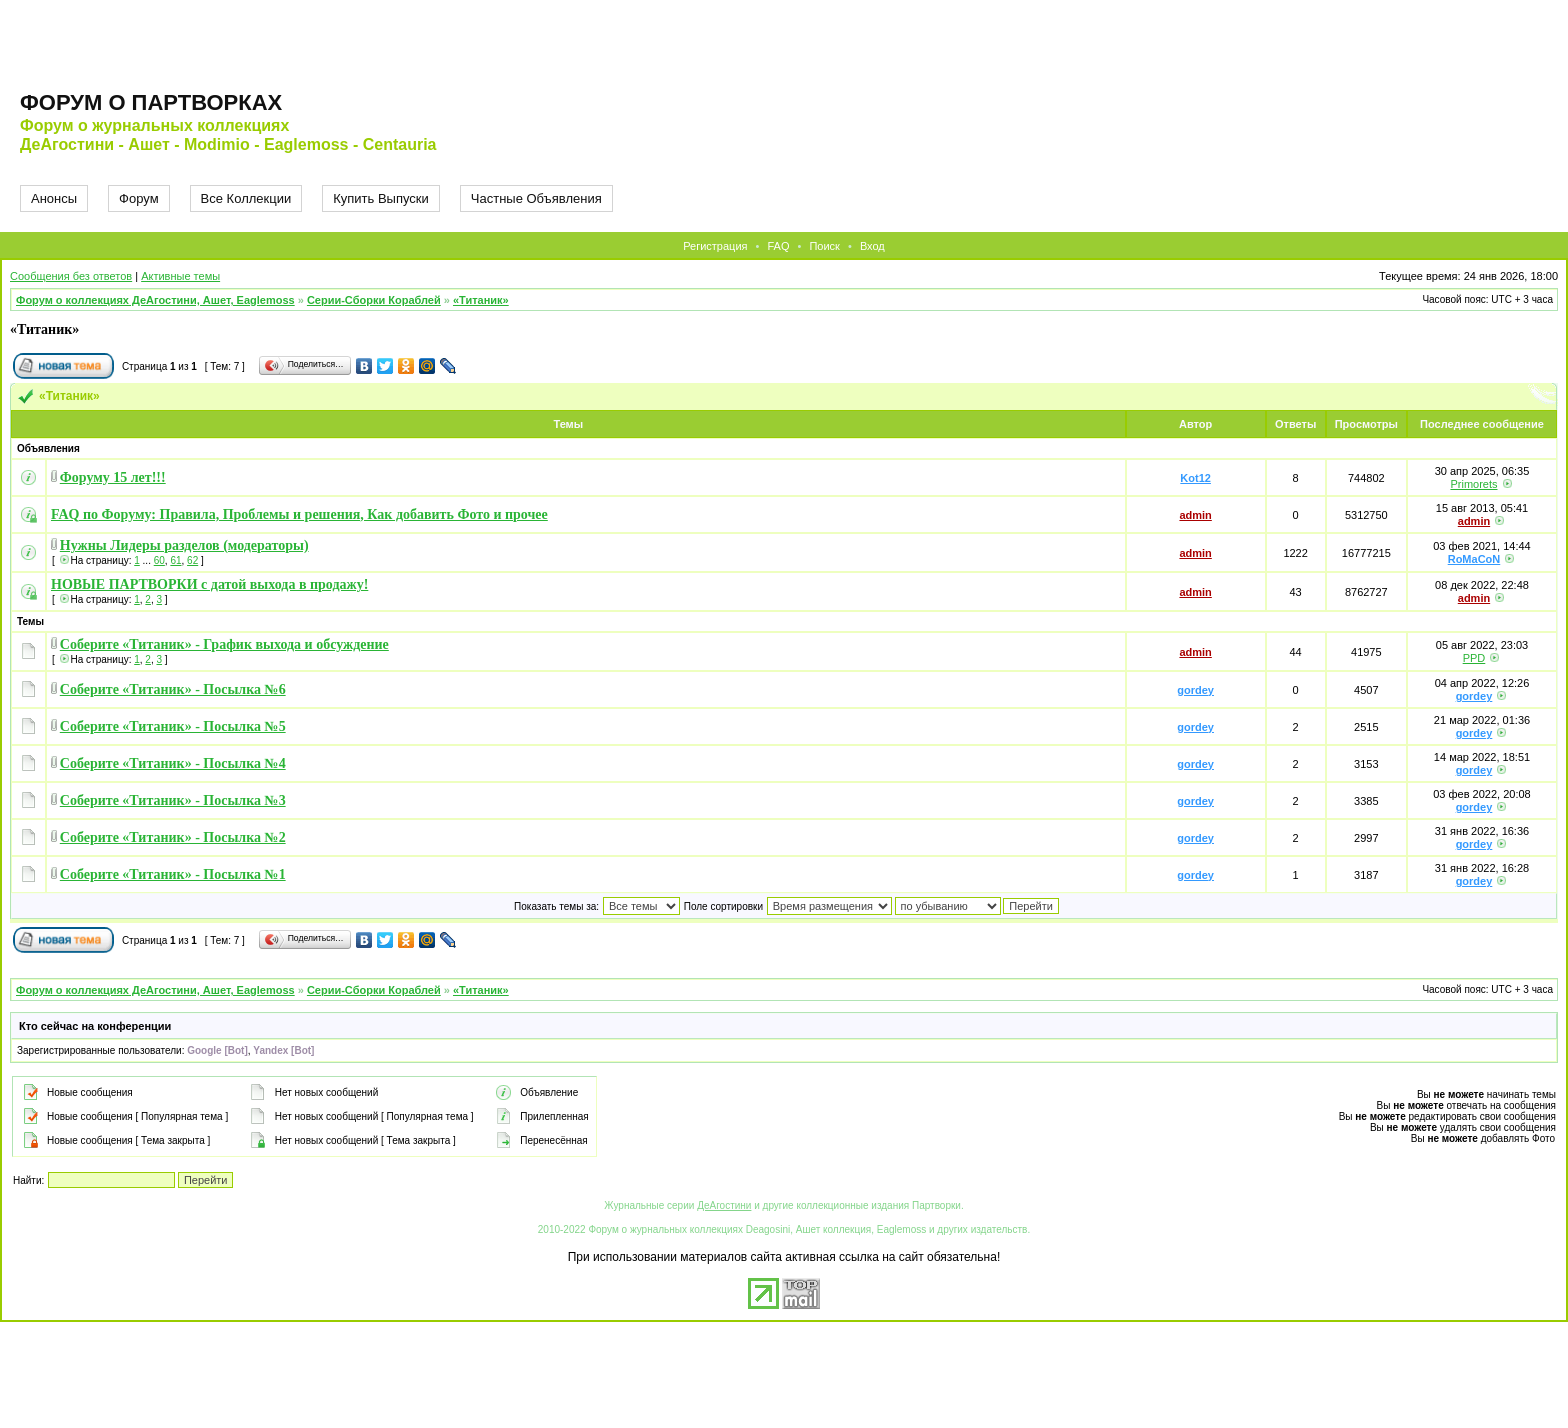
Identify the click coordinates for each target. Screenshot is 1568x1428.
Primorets (1473, 484)
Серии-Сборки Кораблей (374, 300)
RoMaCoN (1474, 559)
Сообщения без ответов (71, 276)
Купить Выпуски (381, 198)
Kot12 (1195, 478)
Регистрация (715, 246)
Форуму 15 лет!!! (113, 477)
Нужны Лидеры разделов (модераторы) (184, 545)
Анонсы (54, 198)
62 (192, 560)
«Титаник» (481, 300)
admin (1195, 515)
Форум (139, 198)
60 (159, 560)
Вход (872, 246)
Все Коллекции (246, 198)
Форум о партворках (151, 102)
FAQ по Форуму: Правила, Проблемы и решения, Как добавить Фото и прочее (299, 514)
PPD (1474, 658)
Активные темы (180, 276)
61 (175, 560)
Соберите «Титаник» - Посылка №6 (173, 689)
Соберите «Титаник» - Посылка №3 (173, 800)
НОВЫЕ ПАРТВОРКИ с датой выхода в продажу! (209, 584)
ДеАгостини (724, 1205)
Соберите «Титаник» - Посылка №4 (173, 763)
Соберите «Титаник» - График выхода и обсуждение (224, 644)
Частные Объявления (536, 198)
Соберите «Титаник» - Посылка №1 (173, 874)
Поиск (824, 246)
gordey (1195, 690)
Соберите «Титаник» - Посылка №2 (173, 837)
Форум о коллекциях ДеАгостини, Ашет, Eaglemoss (155, 300)
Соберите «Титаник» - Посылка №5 (173, 726)
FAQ (778, 246)
